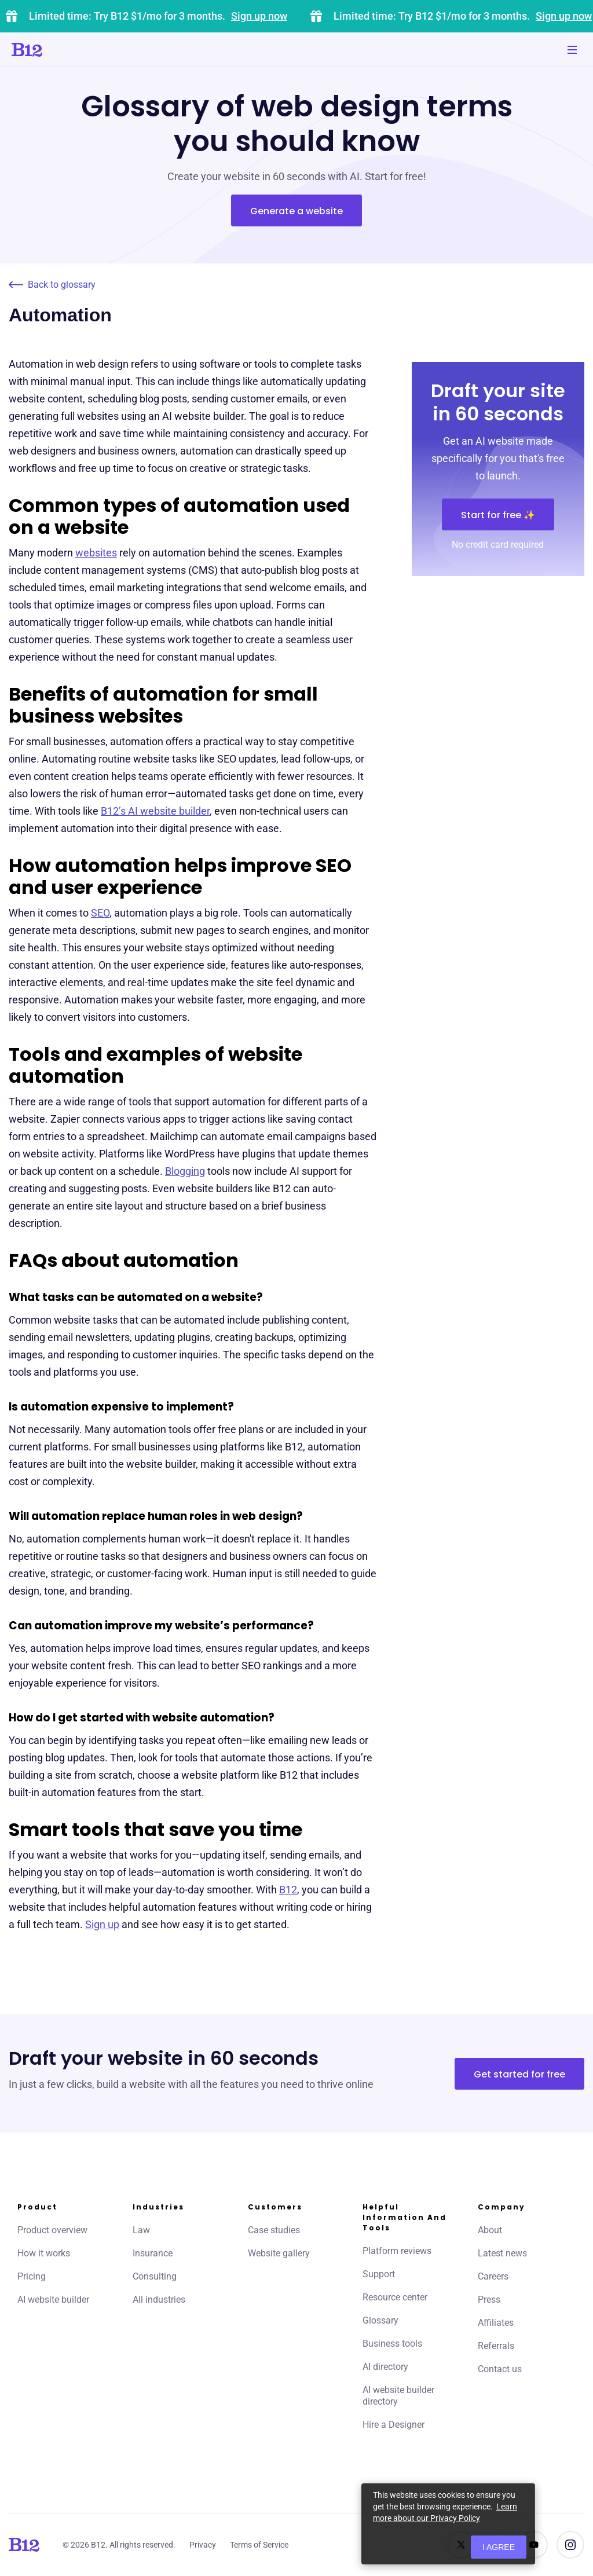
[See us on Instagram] (570, 2545)
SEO (100, 913)
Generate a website (296, 211)
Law (141, 2230)
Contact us (500, 2369)
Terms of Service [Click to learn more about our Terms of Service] (259, 2544)
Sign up (102, 1924)
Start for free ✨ (498, 515)
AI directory (385, 2366)
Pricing (31, 2276)
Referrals (496, 2345)
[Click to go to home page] (60, 50)
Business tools (392, 2343)
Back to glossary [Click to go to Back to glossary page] (52, 284)
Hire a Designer (393, 2424)
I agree (498, 2547)
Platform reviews (397, 2250)
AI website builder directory (398, 2395)
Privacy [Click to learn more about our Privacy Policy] (202, 2544)
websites (96, 553)
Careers (493, 2276)
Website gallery (279, 2253)
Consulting (155, 2276)
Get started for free (519, 2074)
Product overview (52, 2230)
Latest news (502, 2253)
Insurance (153, 2253)
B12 (288, 1890)
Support (379, 2274)
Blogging (185, 1171)
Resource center (395, 2297)
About (490, 2230)
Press (489, 2299)
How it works (43, 2253)
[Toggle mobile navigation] (572, 50)
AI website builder (53, 2299)
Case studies (274, 2230)
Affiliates (496, 2322)
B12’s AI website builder (155, 811)
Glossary (380, 2320)
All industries (159, 2299)
